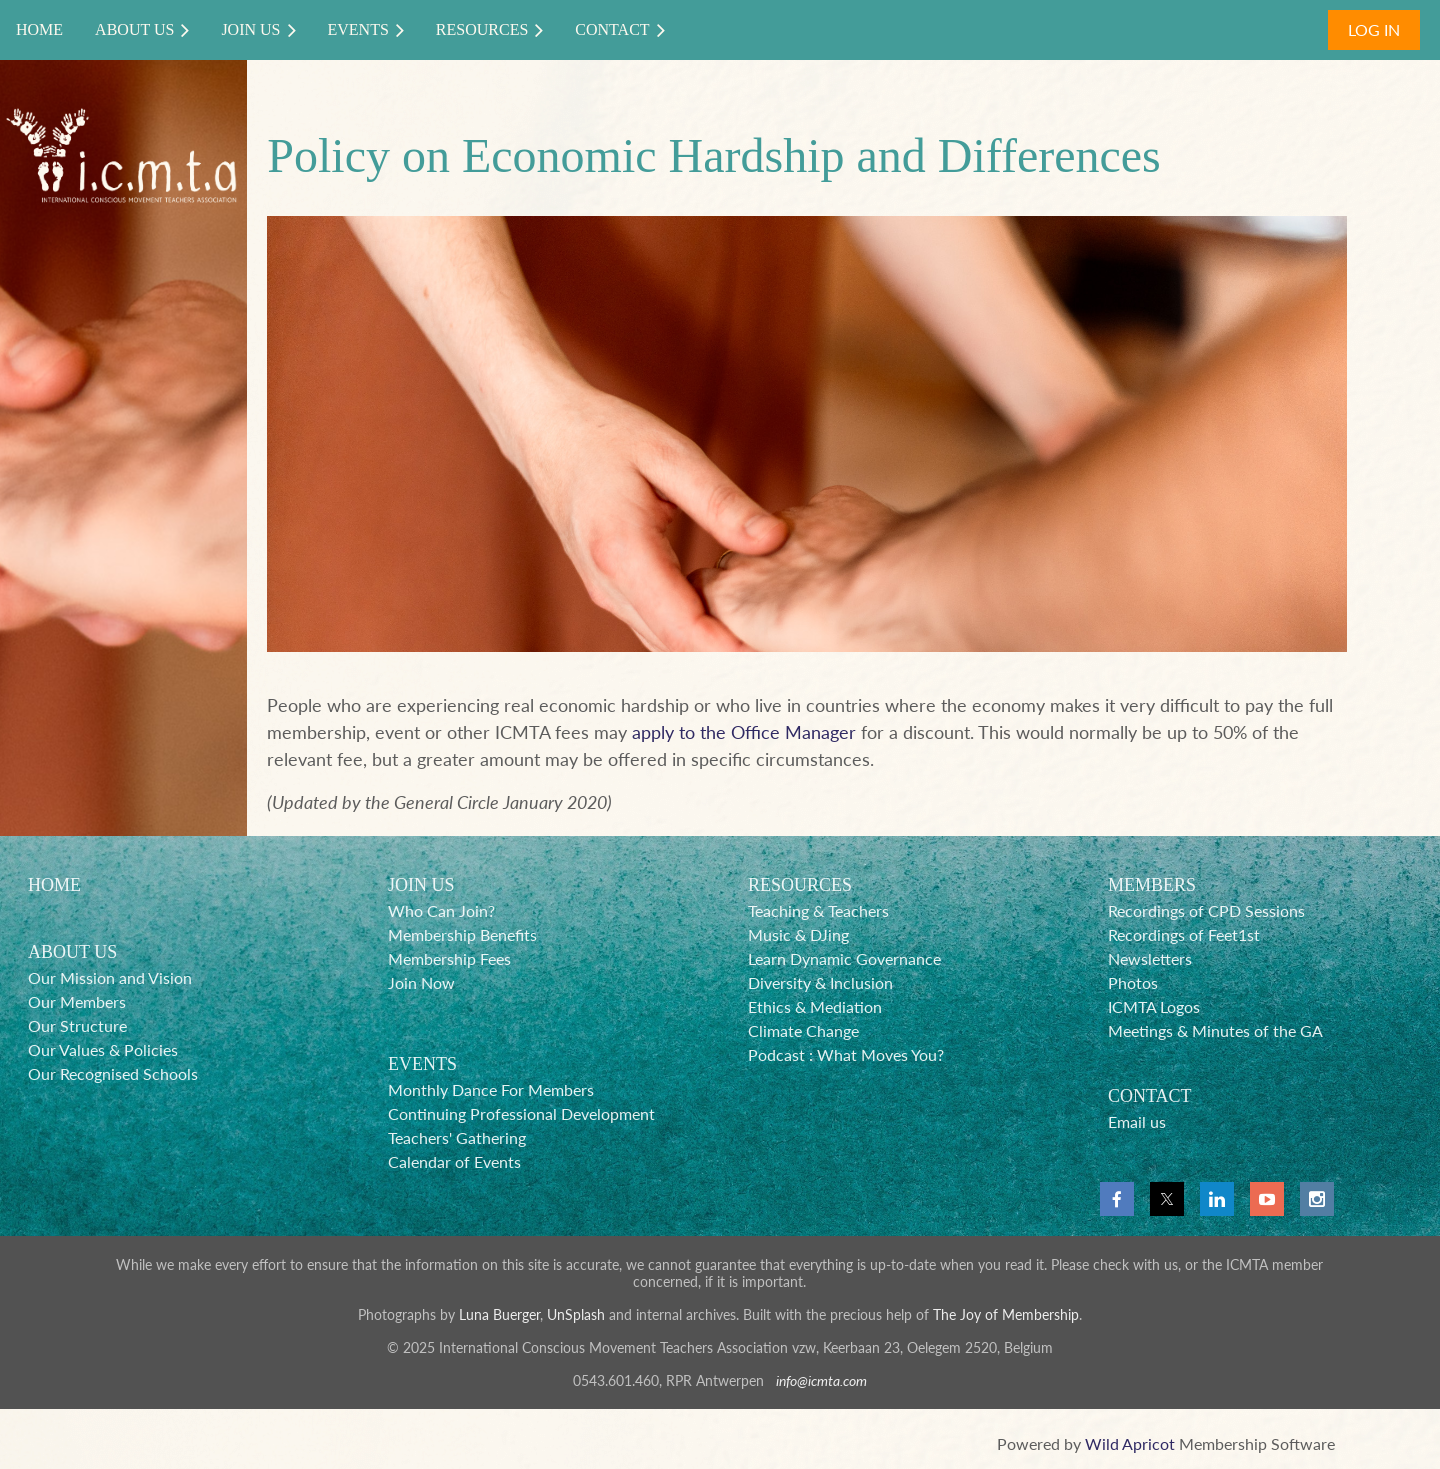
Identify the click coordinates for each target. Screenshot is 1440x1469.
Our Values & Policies (103, 1049)
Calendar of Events (454, 1161)
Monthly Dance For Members (491, 1089)
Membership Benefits (462, 934)
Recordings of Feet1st (1184, 934)
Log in (1374, 29)
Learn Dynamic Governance (844, 958)
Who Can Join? (441, 910)
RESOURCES (800, 885)
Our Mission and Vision (110, 977)
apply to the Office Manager (744, 732)
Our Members (77, 1001)
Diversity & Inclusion (820, 982)
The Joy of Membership (1006, 1314)
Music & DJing (798, 934)
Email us (1137, 1121)
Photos (1133, 982)
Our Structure (77, 1025)
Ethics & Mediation (815, 1006)
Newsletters (1150, 958)
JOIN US (421, 885)
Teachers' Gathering (457, 1137)
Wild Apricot (1130, 1443)
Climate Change (803, 1030)
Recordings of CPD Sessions (1206, 910)
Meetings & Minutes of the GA (1215, 1030)
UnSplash (576, 1314)
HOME (54, 885)
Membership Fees (449, 958)
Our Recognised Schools (113, 1073)
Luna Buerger (499, 1314)
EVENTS (422, 1064)
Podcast (776, 1054)
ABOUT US (72, 952)
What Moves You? (880, 1054)
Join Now (421, 982)
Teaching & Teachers (818, 910)
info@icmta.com (821, 1380)
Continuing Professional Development (521, 1113)
